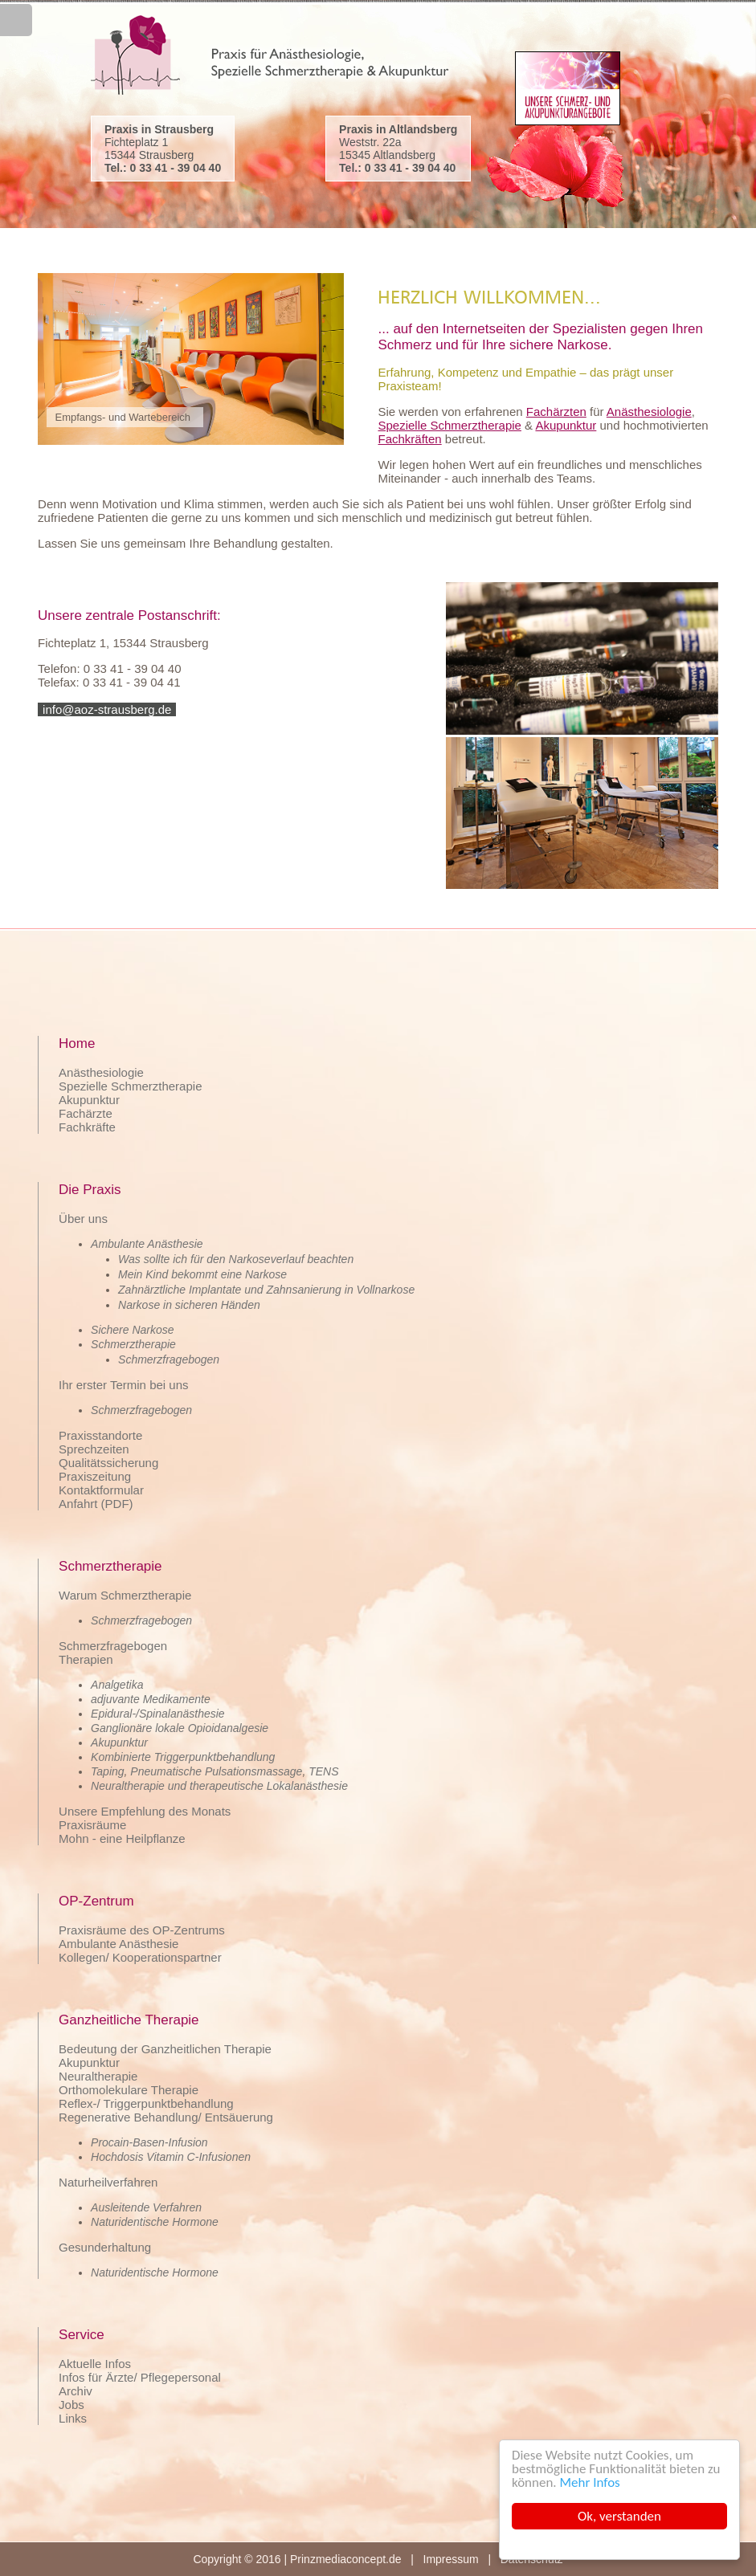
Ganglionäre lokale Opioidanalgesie (179, 1728)
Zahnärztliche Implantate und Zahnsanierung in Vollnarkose (266, 1289)
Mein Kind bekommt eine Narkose (202, 1274)
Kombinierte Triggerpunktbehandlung (183, 1757)
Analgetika (117, 1684)
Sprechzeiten (94, 1449)
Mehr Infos (590, 2482)
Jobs (71, 2404)
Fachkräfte (87, 1127)
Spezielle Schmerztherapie (449, 425)
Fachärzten (556, 411)
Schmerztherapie (133, 1344)
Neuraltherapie (98, 2076)
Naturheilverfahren (108, 2182)
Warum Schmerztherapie (125, 1595)
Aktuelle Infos (95, 2363)
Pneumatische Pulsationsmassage (216, 1771)
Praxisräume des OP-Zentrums (142, 1930)
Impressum (451, 2559)
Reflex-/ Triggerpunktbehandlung (146, 2103)
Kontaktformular (101, 1490)
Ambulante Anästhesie (147, 1243)
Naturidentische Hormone (155, 2221)
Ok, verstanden (619, 2516)
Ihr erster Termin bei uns (123, 1385)
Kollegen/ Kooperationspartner (140, 1957)
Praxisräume (92, 1825)
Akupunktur (565, 425)
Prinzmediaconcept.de (346, 2559)
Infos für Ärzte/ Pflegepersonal (140, 2377)
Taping (108, 1771)
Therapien (86, 1659)
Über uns (83, 1218)
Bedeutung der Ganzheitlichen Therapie (165, 2049)
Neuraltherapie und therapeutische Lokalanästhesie (219, 1785)
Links (73, 2418)
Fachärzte (85, 1113)
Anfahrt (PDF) (96, 1503)
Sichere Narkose (132, 1329)
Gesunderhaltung (105, 2247)
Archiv (75, 2391)
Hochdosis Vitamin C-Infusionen (171, 2156)
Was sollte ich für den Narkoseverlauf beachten (235, 1259)
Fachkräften (409, 439)
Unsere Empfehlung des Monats (145, 1811)
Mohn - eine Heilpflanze (122, 1838)
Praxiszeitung (95, 1476)
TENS (323, 1771)
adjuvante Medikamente (150, 1699)
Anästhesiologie (649, 411)
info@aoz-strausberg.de (107, 709)
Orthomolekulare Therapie (128, 2090)
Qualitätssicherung (108, 1462)
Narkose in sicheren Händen (189, 1304)
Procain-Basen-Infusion (149, 2142)
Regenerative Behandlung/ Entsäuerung (166, 2117)
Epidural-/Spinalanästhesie (158, 1713)
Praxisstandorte (100, 1435)
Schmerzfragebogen (168, 1359)
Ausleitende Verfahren (146, 2207)
